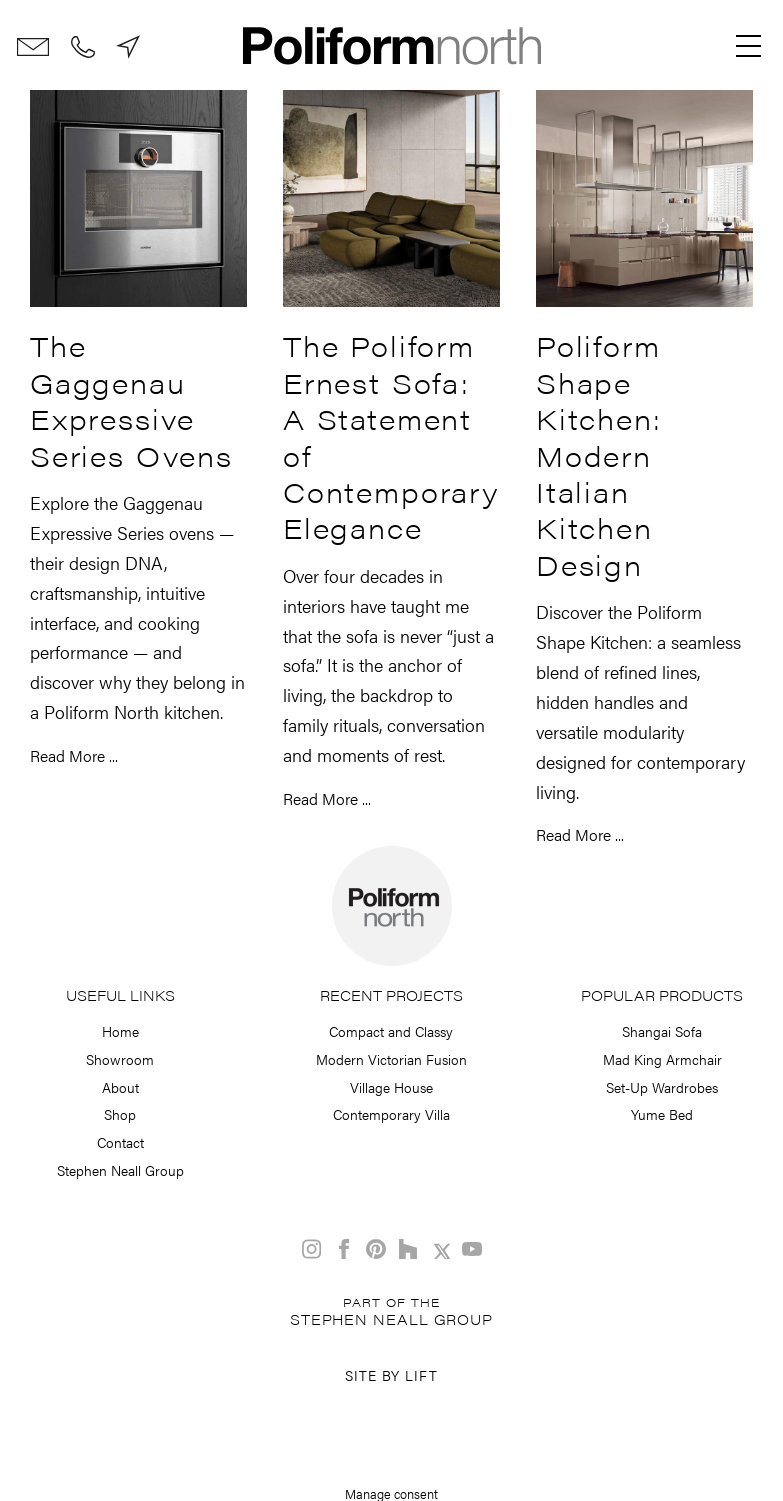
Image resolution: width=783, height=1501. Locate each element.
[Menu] (749, 46)
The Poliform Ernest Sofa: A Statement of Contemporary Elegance (391, 436)
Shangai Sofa (662, 1031)
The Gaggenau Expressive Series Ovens (131, 399)
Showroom (120, 1059)
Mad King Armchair (662, 1059)
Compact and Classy (391, 1031)
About (120, 1087)
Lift (421, 1375)
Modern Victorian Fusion (391, 1059)
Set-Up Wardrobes (662, 1087)
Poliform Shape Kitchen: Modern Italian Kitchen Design (599, 454)
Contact (120, 1142)
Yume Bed (662, 1114)
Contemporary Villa (391, 1114)
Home (120, 1031)
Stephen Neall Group (120, 1170)
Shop (120, 1114)
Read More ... (74, 755)
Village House (391, 1087)
